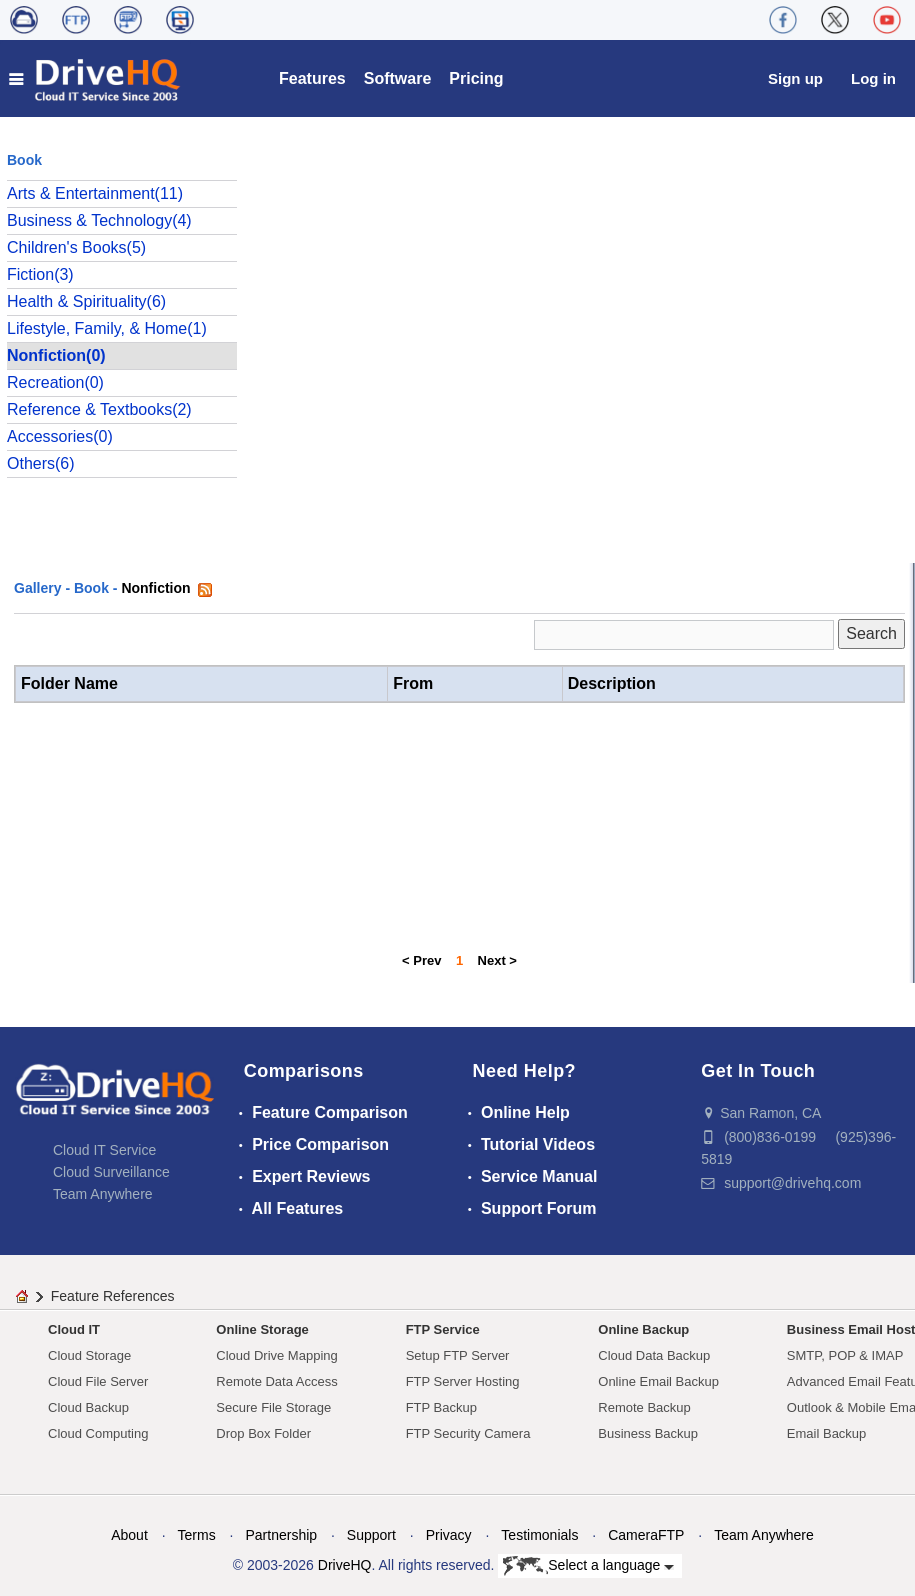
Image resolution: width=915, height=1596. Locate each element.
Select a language (588, 1566)
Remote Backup (644, 1407)
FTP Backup (441, 1407)
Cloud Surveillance (111, 1172)
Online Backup (643, 1329)
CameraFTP (646, 1535)
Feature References (113, 1296)
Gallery (37, 588)
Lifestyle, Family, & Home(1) (107, 328)
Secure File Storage (273, 1407)
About (129, 1535)
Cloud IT (74, 1329)
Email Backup (826, 1433)
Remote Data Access (276, 1381)
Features (312, 78)
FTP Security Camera (468, 1433)
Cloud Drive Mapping (276, 1355)
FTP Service (443, 1329)
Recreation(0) (55, 382)
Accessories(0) (60, 436)
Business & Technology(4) (99, 220)
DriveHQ (345, 1565)
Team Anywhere (103, 1194)
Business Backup (648, 1433)
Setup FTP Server (458, 1355)
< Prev (421, 960)
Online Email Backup (658, 1381)
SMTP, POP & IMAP (845, 1355)
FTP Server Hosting (463, 1381)
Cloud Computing (98, 1433)
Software (398, 78)
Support (371, 1535)
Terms (197, 1535)
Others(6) (41, 463)
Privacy (449, 1535)
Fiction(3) (40, 274)
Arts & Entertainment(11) (95, 193)
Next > (497, 960)
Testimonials (539, 1535)
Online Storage (262, 1329)
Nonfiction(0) (56, 355)
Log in (873, 78)
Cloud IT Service (104, 1150)
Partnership (281, 1535)
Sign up (795, 78)
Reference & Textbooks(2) (99, 409)
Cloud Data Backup (654, 1355)
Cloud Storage (89, 1355)
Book (91, 588)
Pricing (476, 78)
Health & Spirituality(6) (86, 301)
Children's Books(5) (76, 247)
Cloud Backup (88, 1407)
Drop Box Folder (263, 1433)
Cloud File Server (98, 1381)
